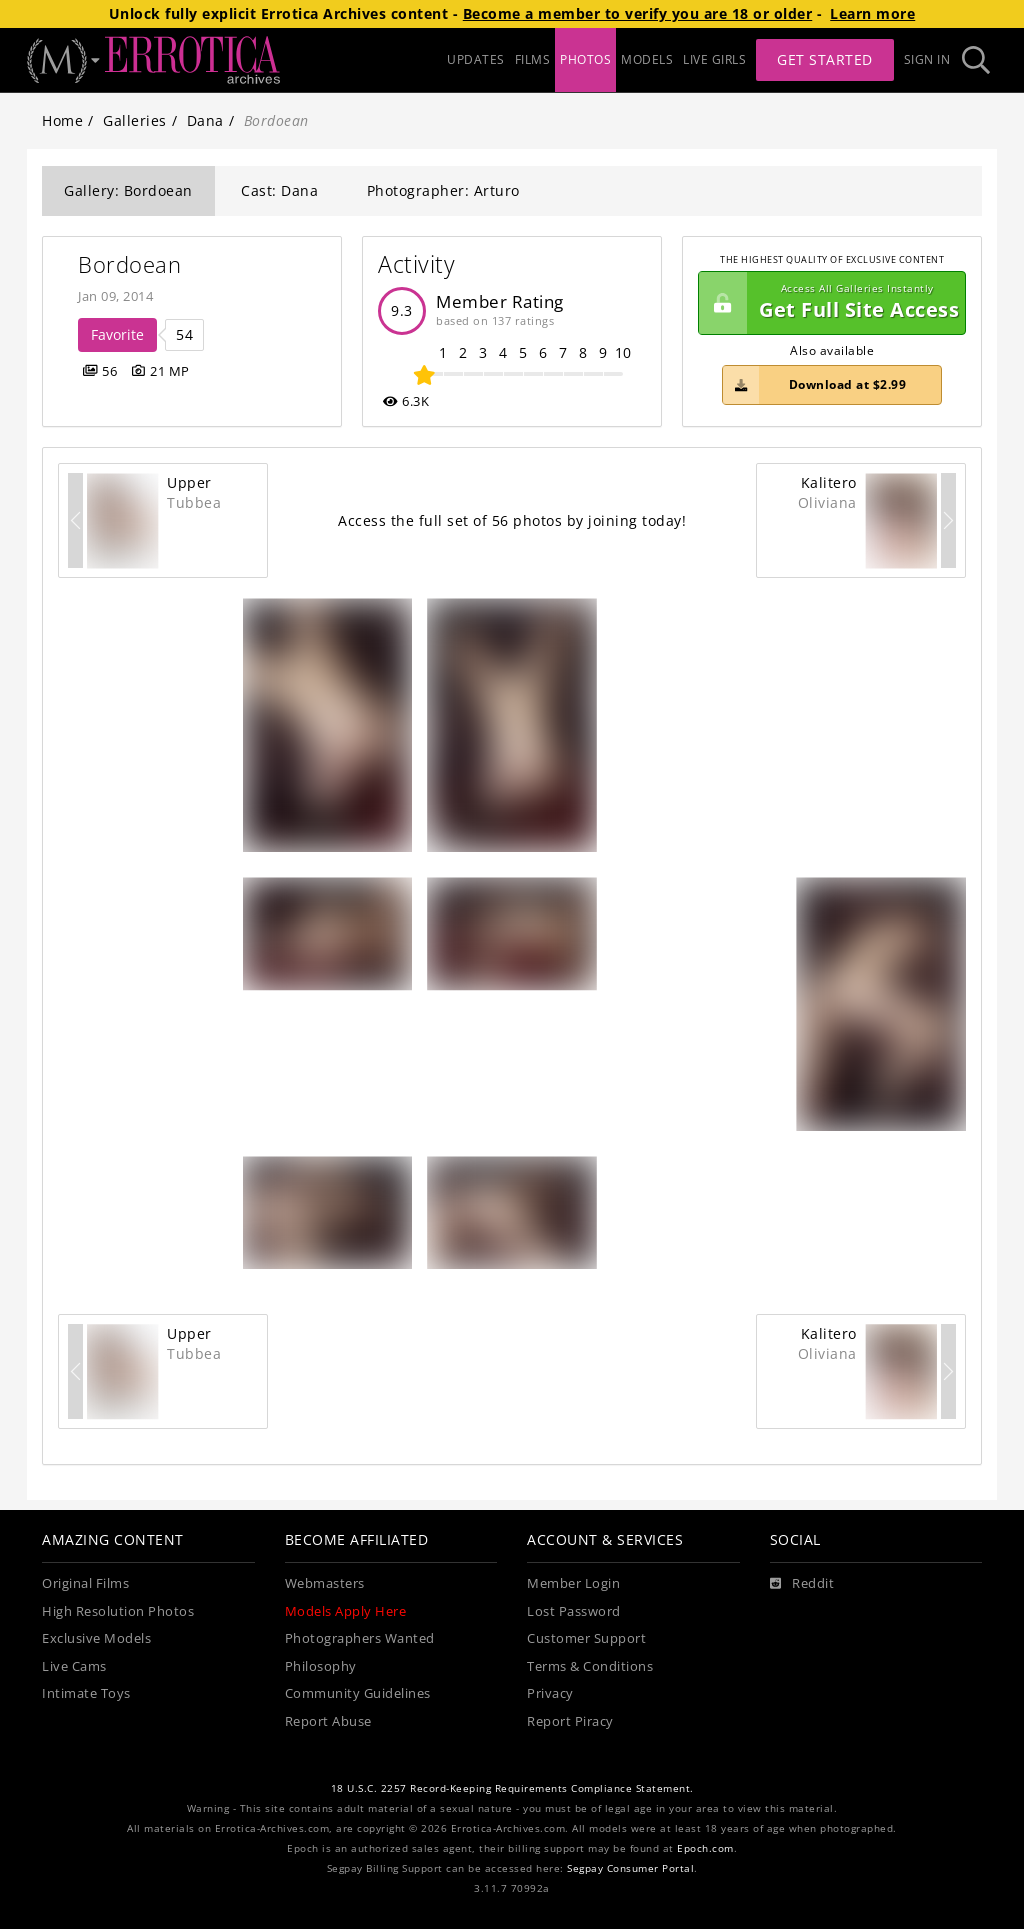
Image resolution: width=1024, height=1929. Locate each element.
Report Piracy (570, 1721)
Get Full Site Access (829, 303)
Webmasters (325, 1583)
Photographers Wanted (360, 1638)
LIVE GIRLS (714, 59)
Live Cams (74, 1666)
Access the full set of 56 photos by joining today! (512, 520)
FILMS (533, 59)
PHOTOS (585, 59)
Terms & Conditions (590, 1666)
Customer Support (586, 1638)
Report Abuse (328, 1721)
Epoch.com (705, 1848)
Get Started (825, 59)
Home (62, 120)
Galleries (135, 120)
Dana (205, 120)
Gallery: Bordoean (128, 190)
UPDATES (476, 59)
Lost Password (574, 1611)
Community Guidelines (358, 1693)
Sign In (927, 59)
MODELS (647, 59)
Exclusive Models (96, 1638)
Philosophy (321, 1666)
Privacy (550, 1693)
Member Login (573, 1583)
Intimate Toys (86, 1693)
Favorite (117, 334)
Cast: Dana (279, 190)
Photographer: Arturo (443, 190)
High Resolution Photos (118, 1611)
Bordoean (129, 264)
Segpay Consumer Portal (630, 1868)
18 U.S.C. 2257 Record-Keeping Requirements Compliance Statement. (512, 1788)
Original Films (85, 1583)
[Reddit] (802, 1584)
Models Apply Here (346, 1611)
